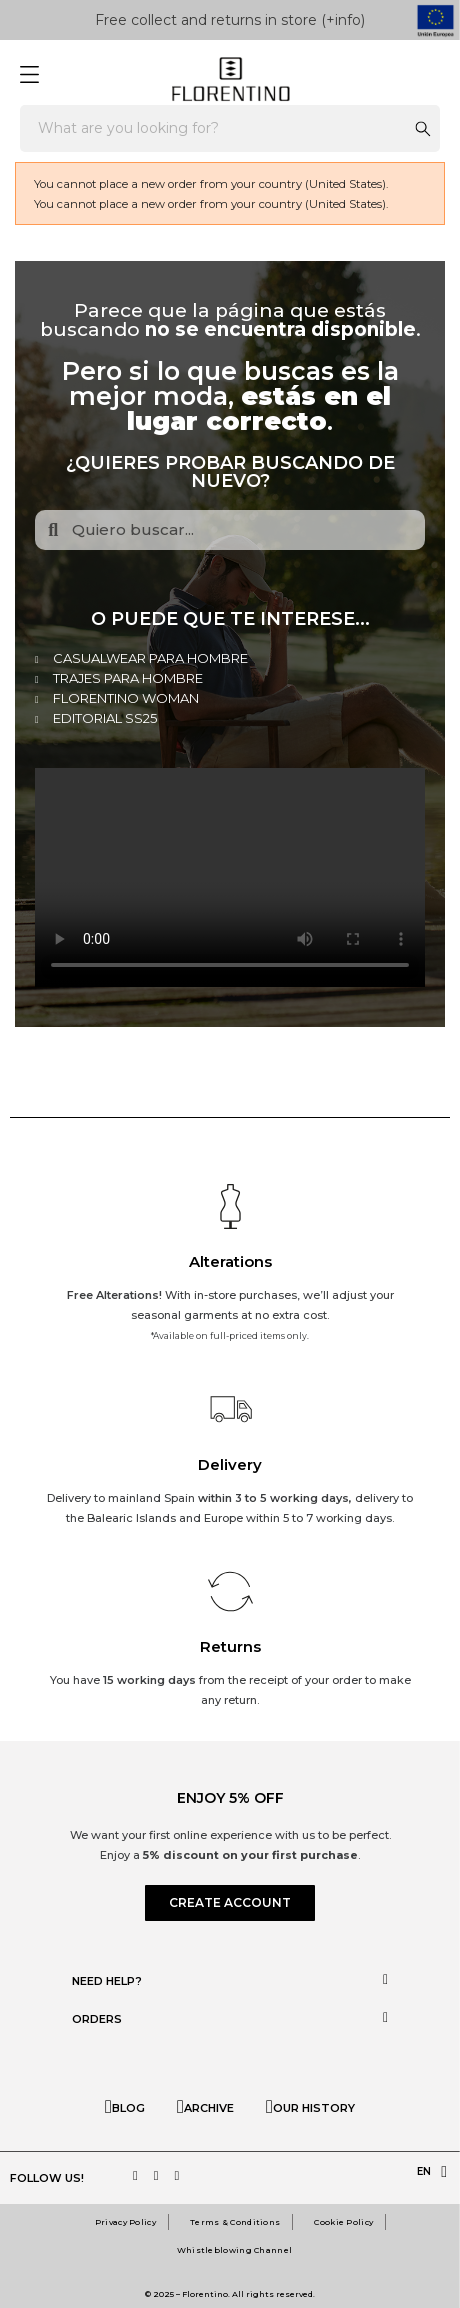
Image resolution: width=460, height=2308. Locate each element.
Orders (97, 2019)
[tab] (230, 1980)
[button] (230, 1903)
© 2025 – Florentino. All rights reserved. (230, 2294)
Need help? (107, 1981)
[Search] (230, 128)
